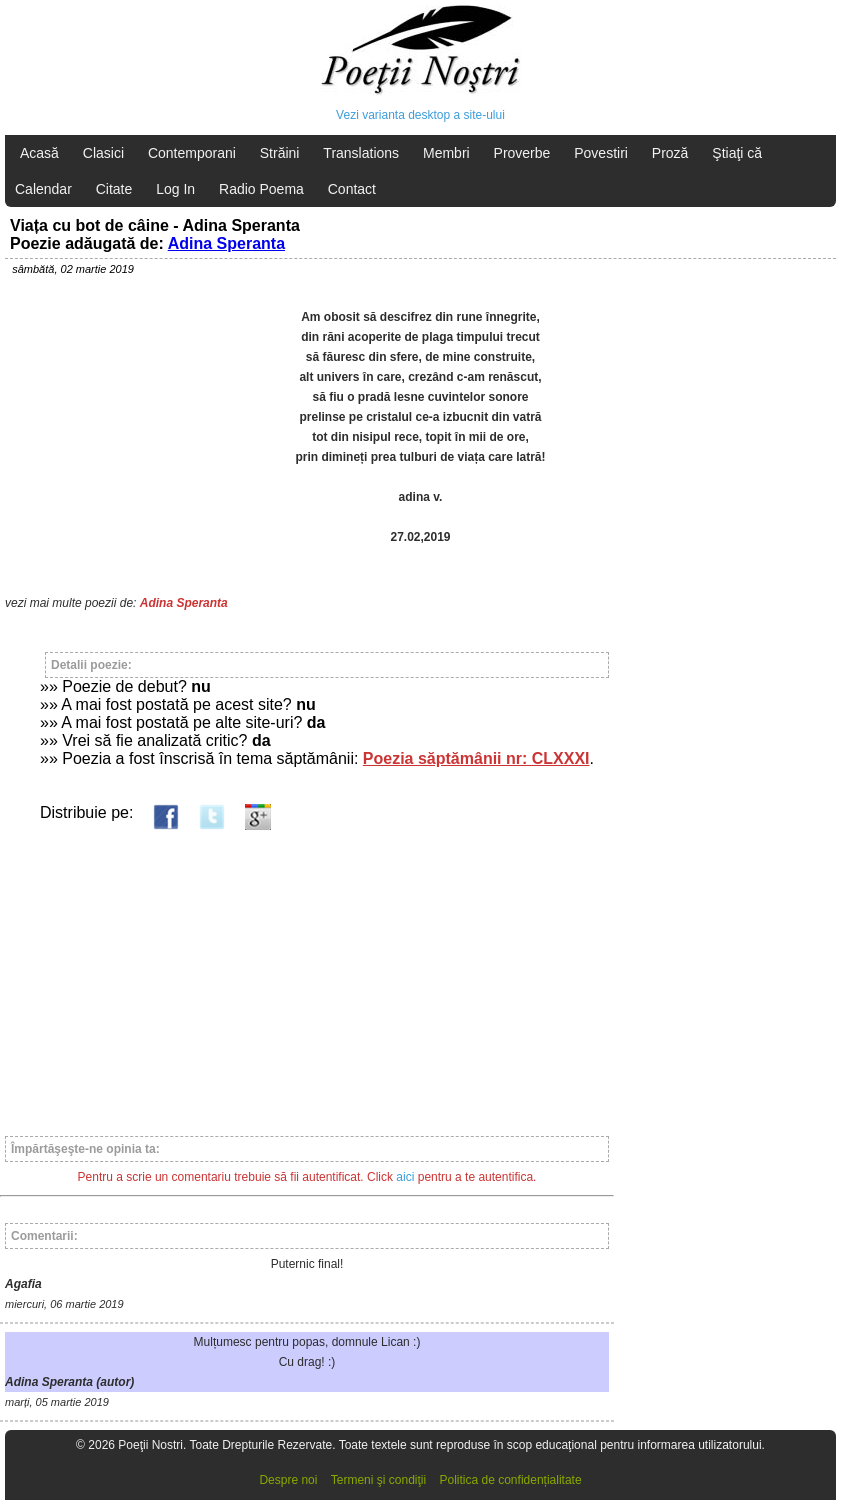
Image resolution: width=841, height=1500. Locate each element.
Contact (352, 189)
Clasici (103, 153)
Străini (280, 153)
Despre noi (288, 1480)
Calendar (43, 189)
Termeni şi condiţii (378, 1480)
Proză (670, 153)
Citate (114, 189)
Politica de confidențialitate (511, 1480)
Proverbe (522, 153)
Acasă (39, 153)
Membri (446, 153)
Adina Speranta (226, 243)
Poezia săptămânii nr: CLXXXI (476, 758)
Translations (361, 153)
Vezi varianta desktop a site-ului (420, 115)
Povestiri (601, 153)
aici (405, 1177)
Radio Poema (261, 189)
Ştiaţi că (737, 153)
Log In (175, 189)
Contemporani (192, 153)
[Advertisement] (307, 974)
